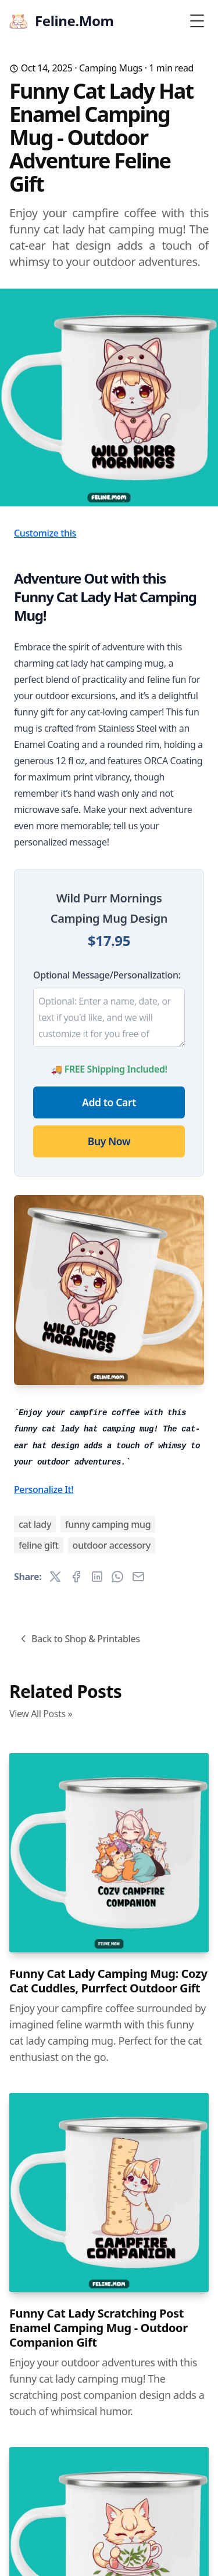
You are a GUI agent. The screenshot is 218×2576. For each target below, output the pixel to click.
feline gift (39, 1545)
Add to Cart (109, 1102)
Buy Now (109, 1141)
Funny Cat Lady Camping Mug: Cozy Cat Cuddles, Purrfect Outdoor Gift (108, 1980)
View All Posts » (40, 1713)
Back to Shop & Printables (78, 1638)
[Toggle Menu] (197, 21)
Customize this (45, 533)
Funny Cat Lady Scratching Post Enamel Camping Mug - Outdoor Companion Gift (98, 2328)
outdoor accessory (112, 1545)
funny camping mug (108, 1524)
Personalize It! (43, 1489)
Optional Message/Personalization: (106, 975)
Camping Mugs (110, 68)
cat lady (35, 1524)
